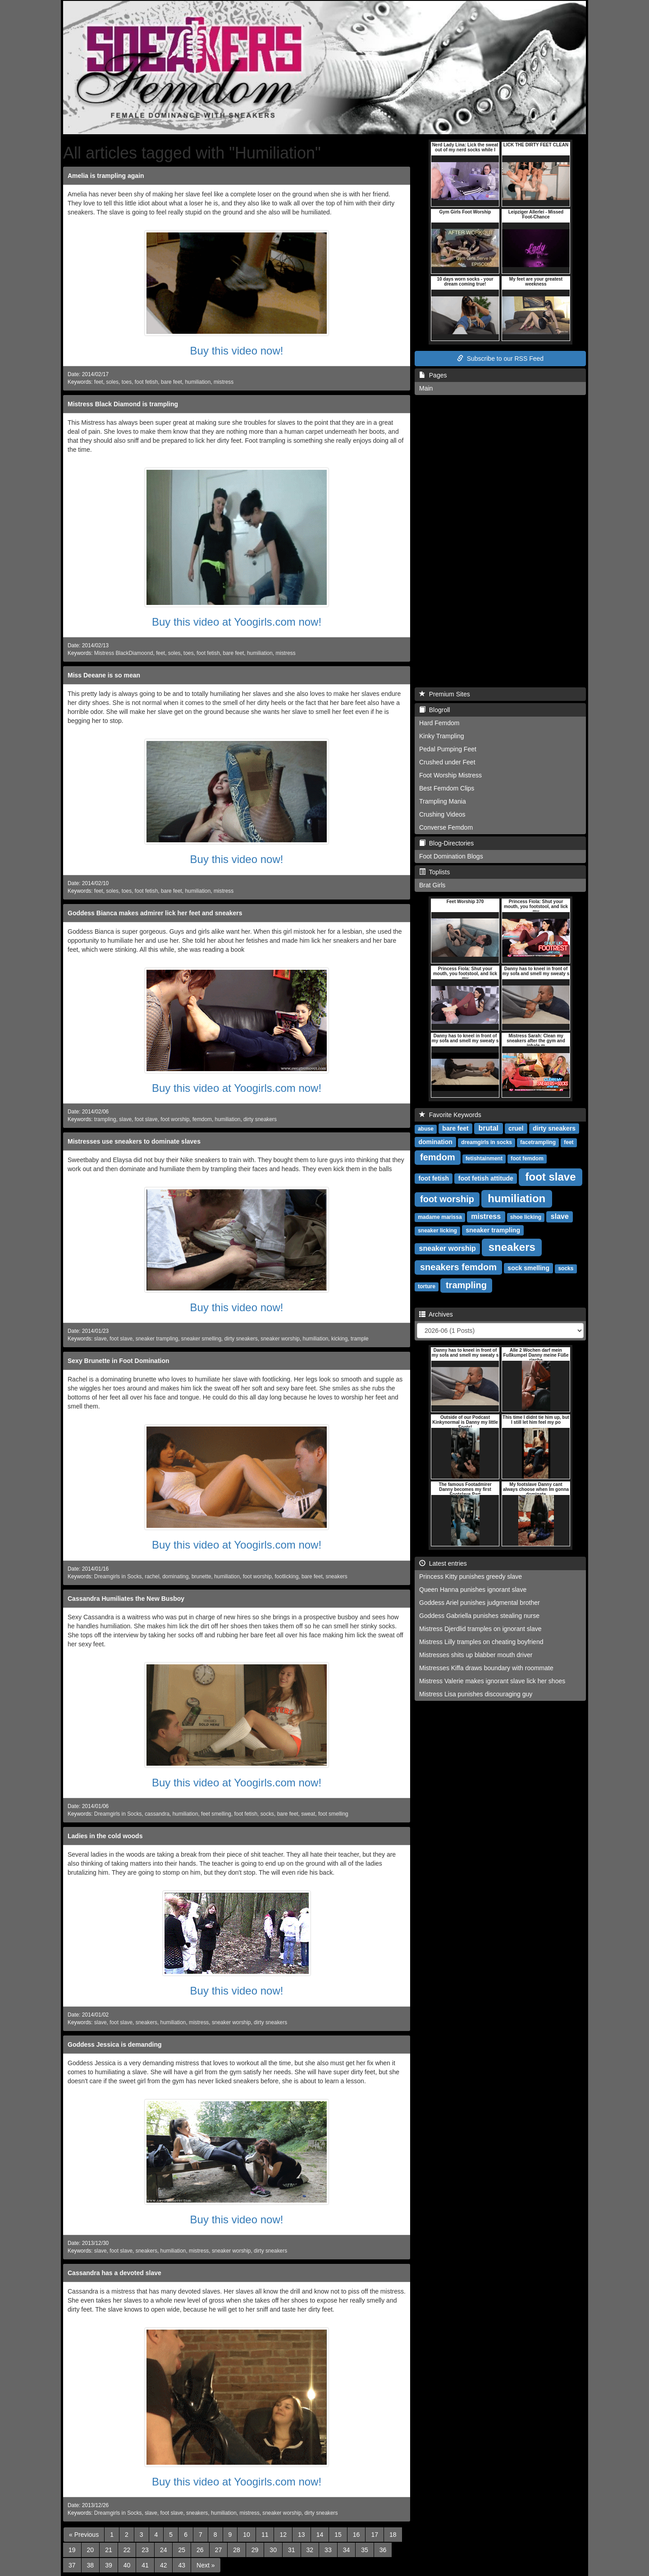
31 (291, 2549)
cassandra (157, 1814)
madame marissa (440, 1217)
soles (112, 382)
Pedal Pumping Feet (447, 749)
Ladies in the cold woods (105, 1836)
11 (265, 2534)
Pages (433, 375)
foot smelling (333, 1814)
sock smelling (528, 1268)
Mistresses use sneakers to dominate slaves (134, 1141)
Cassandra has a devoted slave (114, 2272)
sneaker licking (437, 1230)
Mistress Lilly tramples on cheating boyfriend (481, 1641)
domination (435, 1141)
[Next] (205, 2565)
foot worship (174, 1119)
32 (310, 2549)
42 (163, 2565)
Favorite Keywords (450, 1114)
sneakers (336, 1576)
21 (108, 2549)
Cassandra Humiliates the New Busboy (126, 1598)
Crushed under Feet (447, 762)
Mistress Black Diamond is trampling (123, 404)
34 (346, 2549)
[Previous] (84, 2534)
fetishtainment (484, 1158)
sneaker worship (280, 1339)
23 (145, 2549)
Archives (436, 1314)
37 (72, 2565)
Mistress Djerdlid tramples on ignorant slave (480, 1628)
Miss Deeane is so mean (104, 675)
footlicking (286, 1576)
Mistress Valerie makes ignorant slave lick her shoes (492, 1681)
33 (328, 2549)
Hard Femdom (439, 723)
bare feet (171, 382)
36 (383, 2549)
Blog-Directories (446, 843)
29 (255, 2549)
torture (426, 1286)
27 (218, 2549)
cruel (515, 1128)
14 (320, 2534)
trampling (105, 1119)
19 (72, 2549)
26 (200, 2549)
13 (301, 2534)
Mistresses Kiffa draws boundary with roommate (486, 1668)
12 (283, 2534)
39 (108, 2565)
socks (267, 1814)
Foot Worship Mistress (450, 775)
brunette (201, 1576)
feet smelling (216, 1814)
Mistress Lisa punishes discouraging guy (475, 1694)
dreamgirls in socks (486, 1142)
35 (364, 2549)
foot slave (146, 1119)
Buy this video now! (236, 351)
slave (125, 1119)
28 (236, 2549)
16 (356, 2534)
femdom (202, 1119)
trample (360, 1339)
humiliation (197, 382)
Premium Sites (444, 694)
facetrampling (538, 1142)
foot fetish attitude (485, 1178)
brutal (488, 1128)
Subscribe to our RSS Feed (500, 358)
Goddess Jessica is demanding (115, 2044)
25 (181, 2549)
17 (374, 2534)
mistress (223, 382)
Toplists (434, 872)
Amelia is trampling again (106, 175)
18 (393, 2534)
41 (145, 2565)
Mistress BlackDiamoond (123, 653)
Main (426, 388)
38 (90, 2565)
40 (127, 2565)
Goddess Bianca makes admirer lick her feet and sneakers (155, 913)
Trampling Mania (442, 801)
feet (98, 382)
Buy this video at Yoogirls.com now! (236, 622)
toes (127, 382)
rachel (152, 1576)
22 (127, 2549)
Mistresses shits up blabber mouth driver (475, 1654)
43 (181, 2565)
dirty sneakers (260, 1119)
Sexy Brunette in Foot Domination (118, 1360)
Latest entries (443, 1563)
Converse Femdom (446, 827)
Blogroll (434, 709)
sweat (308, 1814)
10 (246, 2534)
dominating (175, 1576)
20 (90, 2549)
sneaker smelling (201, 1339)
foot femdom (527, 1158)
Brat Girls (432, 885)
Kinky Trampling (441, 736)
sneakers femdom (458, 1267)
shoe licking (525, 1217)
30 (273, 2549)
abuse (426, 1129)
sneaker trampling (157, 1339)
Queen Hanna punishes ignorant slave (472, 1589)
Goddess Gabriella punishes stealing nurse (479, 1615)
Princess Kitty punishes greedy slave (470, 1576)
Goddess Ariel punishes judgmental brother (479, 1602)
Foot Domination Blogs (451, 856)
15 (338, 2534)
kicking (339, 1339)
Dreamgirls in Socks (118, 1576)
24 (163, 2549)
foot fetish (146, 382)
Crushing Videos (442, 814)
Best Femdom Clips (446, 788)
